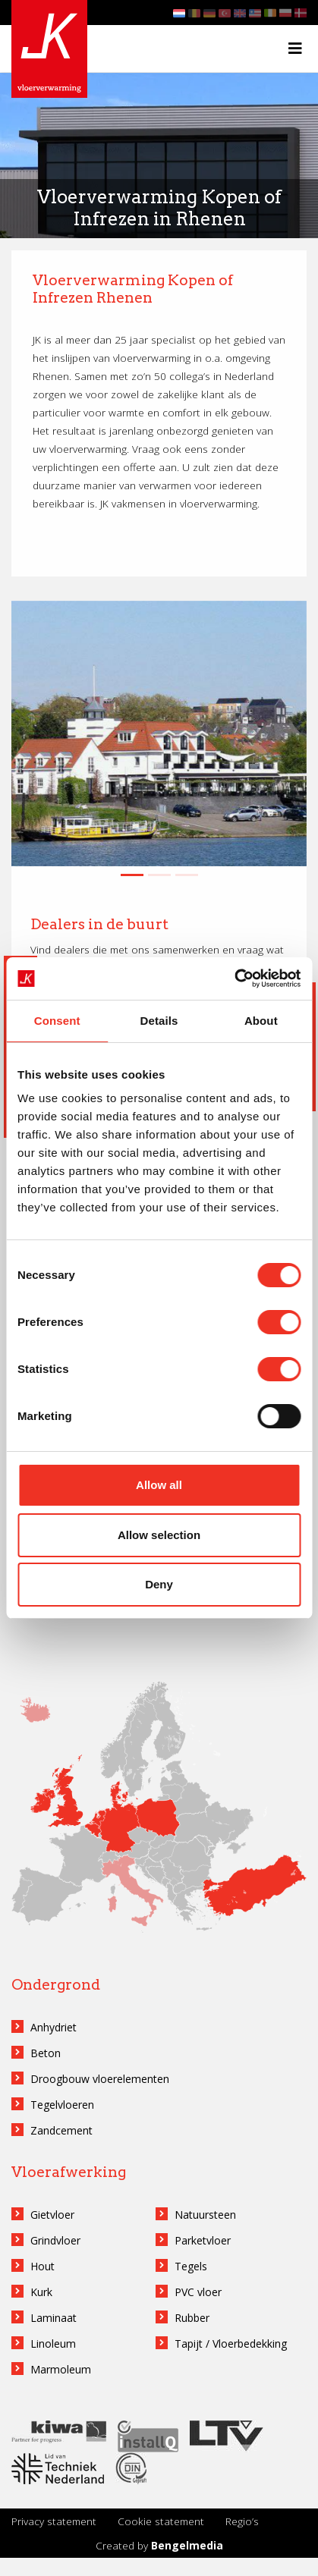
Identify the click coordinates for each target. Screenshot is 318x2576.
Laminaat (53, 2318)
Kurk (41, 2292)
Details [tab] (159, 1020)
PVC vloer (198, 2292)
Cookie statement (161, 2521)
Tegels (191, 2266)
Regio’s (242, 2521)
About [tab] (261, 1020)
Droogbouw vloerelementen (99, 2079)
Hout (42, 2266)
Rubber (192, 2318)
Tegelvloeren (62, 2104)
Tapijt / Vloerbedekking (231, 2343)
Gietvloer (52, 2214)
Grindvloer (55, 2240)
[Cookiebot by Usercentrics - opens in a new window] (234, 978)
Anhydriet (53, 2027)
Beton (45, 2053)
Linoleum (53, 2343)
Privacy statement (53, 2521)
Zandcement (61, 2130)
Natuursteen (205, 2214)
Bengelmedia (187, 2545)
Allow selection (159, 1534)
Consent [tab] (57, 1020)
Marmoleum (60, 2369)
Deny (159, 1584)
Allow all (159, 1484)
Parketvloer (203, 2240)
